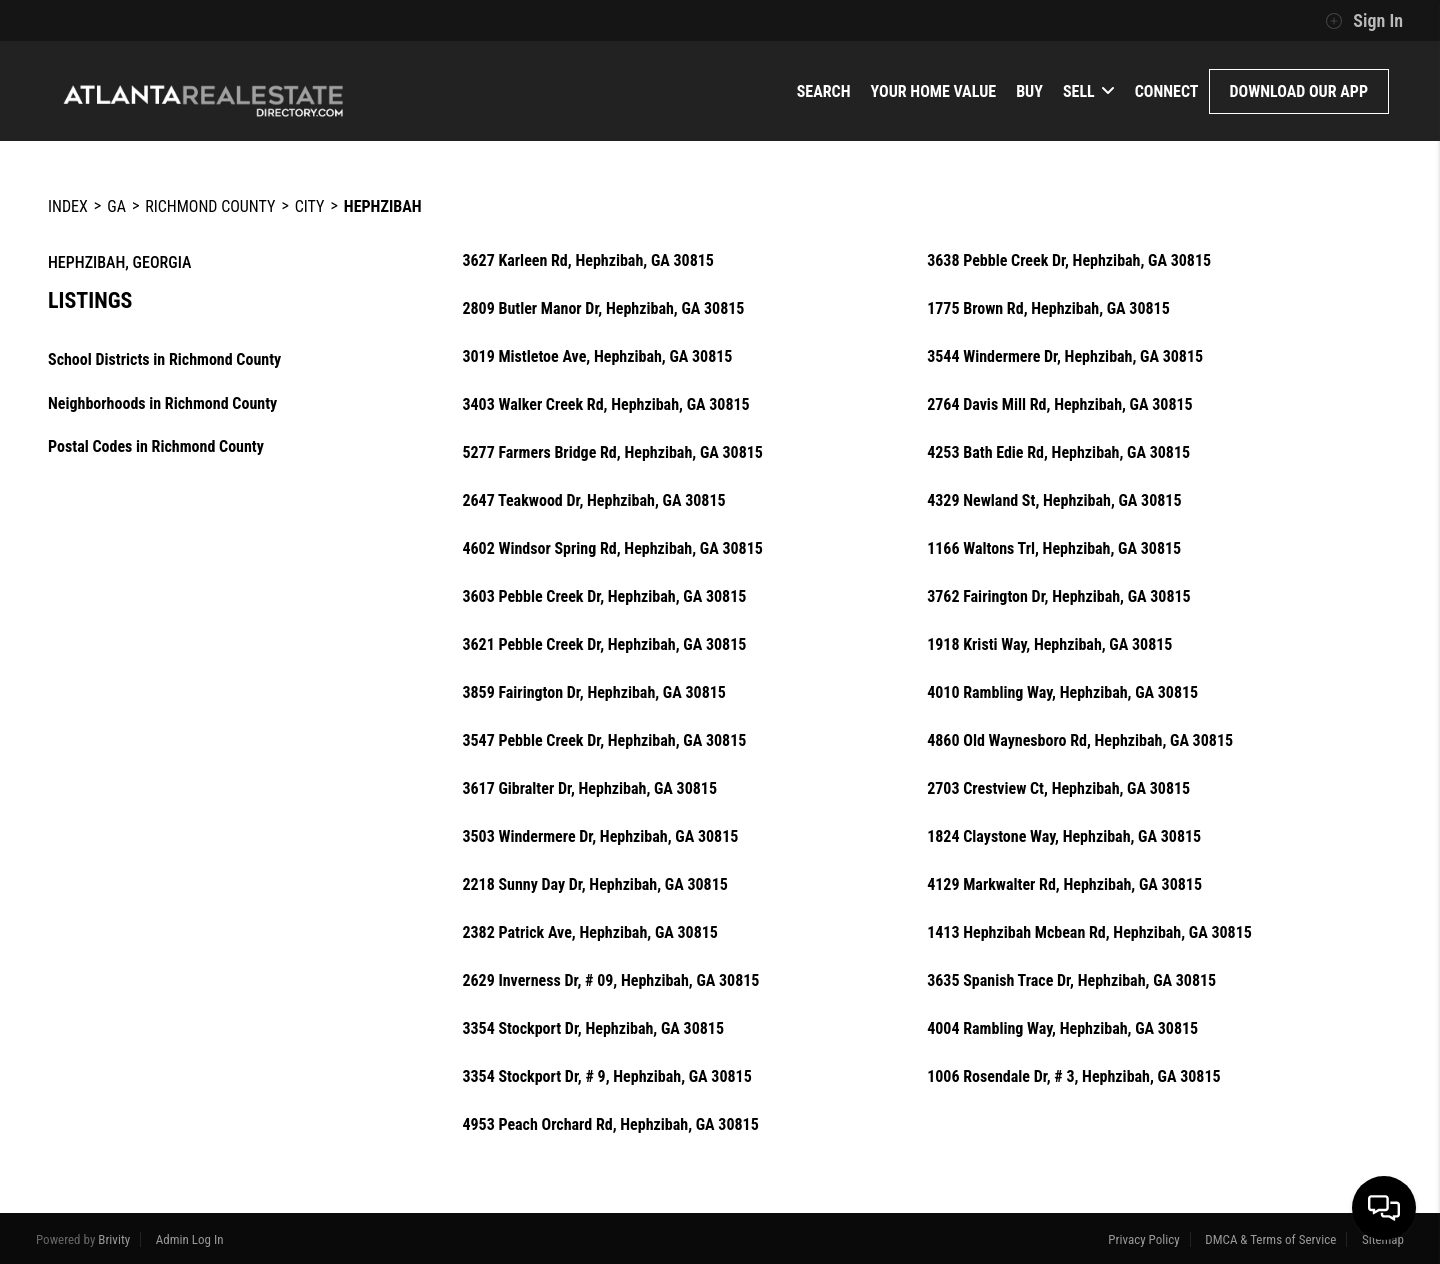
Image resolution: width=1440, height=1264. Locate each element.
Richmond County (210, 206)
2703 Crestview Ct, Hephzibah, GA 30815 (1058, 789)
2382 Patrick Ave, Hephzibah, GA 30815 (590, 933)
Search (824, 91)
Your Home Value (934, 91)
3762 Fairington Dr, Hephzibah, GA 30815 (1059, 597)
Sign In (1364, 21)
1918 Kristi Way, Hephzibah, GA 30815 (1049, 645)
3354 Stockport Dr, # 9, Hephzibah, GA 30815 (606, 1077)
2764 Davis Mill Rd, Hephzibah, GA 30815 (1059, 405)
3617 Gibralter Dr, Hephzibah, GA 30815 (589, 789)
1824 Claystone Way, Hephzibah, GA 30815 (1064, 837)
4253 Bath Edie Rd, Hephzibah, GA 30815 (1058, 453)
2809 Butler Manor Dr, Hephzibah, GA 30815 (603, 309)
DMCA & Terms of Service (1270, 1239)
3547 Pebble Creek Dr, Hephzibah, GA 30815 (604, 741)
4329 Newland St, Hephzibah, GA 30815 (1054, 501)
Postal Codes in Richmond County (156, 446)
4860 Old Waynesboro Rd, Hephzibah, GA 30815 (1080, 741)
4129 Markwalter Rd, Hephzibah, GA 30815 (1064, 885)
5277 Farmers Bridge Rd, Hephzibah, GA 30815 (612, 453)
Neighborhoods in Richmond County (162, 403)
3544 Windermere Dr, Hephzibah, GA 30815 (1065, 357)
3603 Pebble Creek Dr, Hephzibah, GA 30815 (604, 597)
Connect (1167, 91)
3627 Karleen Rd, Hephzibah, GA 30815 (588, 261)
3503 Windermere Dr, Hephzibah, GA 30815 (600, 837)
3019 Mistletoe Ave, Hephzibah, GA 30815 (597, 357)
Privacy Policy (1143, 1239)
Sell (1089, 91)
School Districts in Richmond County (164, 359)
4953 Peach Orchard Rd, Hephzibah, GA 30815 (610, 1125)
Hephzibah (383, 206)
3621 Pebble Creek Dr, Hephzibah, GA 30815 (604, 645)
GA (116, 206)
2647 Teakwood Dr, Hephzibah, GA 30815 (593, 501)
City (310, 206)
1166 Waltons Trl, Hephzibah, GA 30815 (1054, 549)
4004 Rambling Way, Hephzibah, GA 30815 (1062, 1029)
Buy (1029, 91)
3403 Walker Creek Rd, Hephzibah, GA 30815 (605, 405)
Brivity (114, 1239)
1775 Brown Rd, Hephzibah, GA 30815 (1048, 309)
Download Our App (1299, 91)
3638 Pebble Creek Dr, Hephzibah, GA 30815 (1069, 261)
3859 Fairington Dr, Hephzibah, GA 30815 (594, 693)
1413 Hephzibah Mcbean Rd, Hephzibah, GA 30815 (1089, 933)
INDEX (68, 206)
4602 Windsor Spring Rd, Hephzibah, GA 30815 (612, 549)
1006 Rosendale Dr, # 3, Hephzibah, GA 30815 (1073, 1077)
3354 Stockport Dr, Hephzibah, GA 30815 (593, 1029)
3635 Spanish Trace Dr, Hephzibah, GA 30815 (1071, 981)
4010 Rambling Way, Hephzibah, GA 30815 (1062, 693)
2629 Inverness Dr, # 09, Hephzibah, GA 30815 (610, 981)
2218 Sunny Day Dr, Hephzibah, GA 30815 (594, 885)
